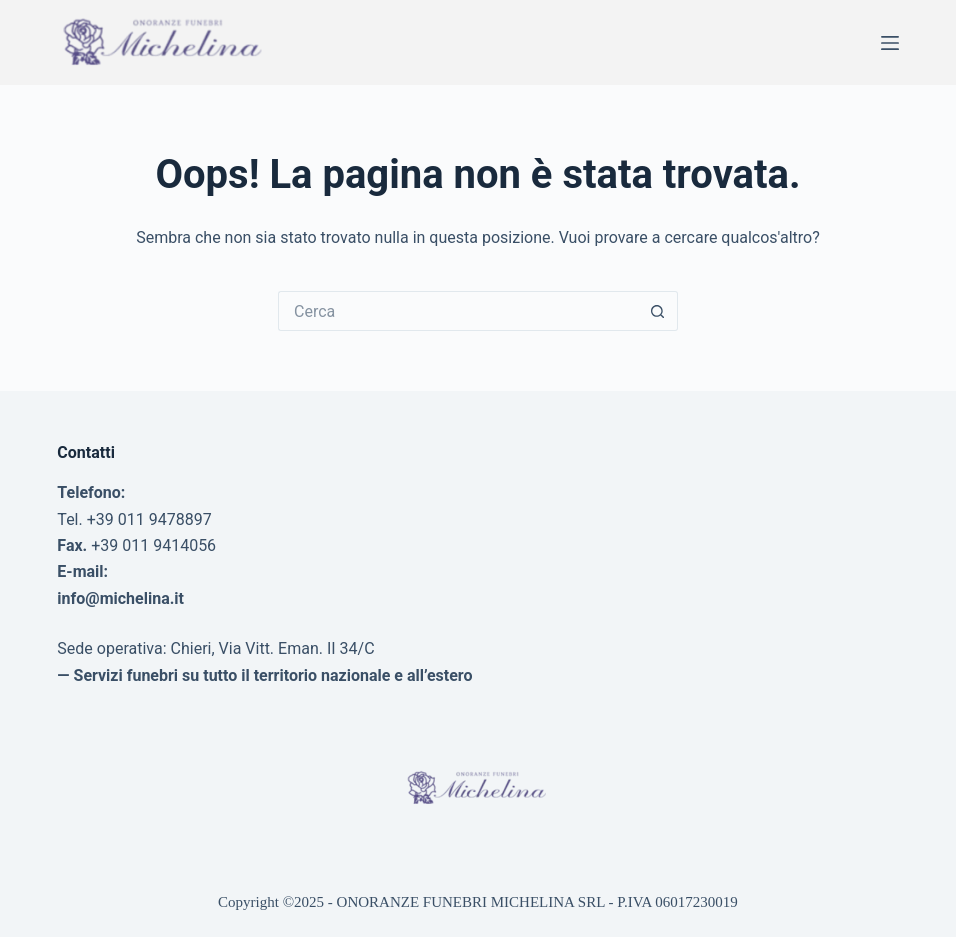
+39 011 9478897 (149, 519)
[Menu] (890, 43)
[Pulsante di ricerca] (658, 311)
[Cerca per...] (458, 311)
